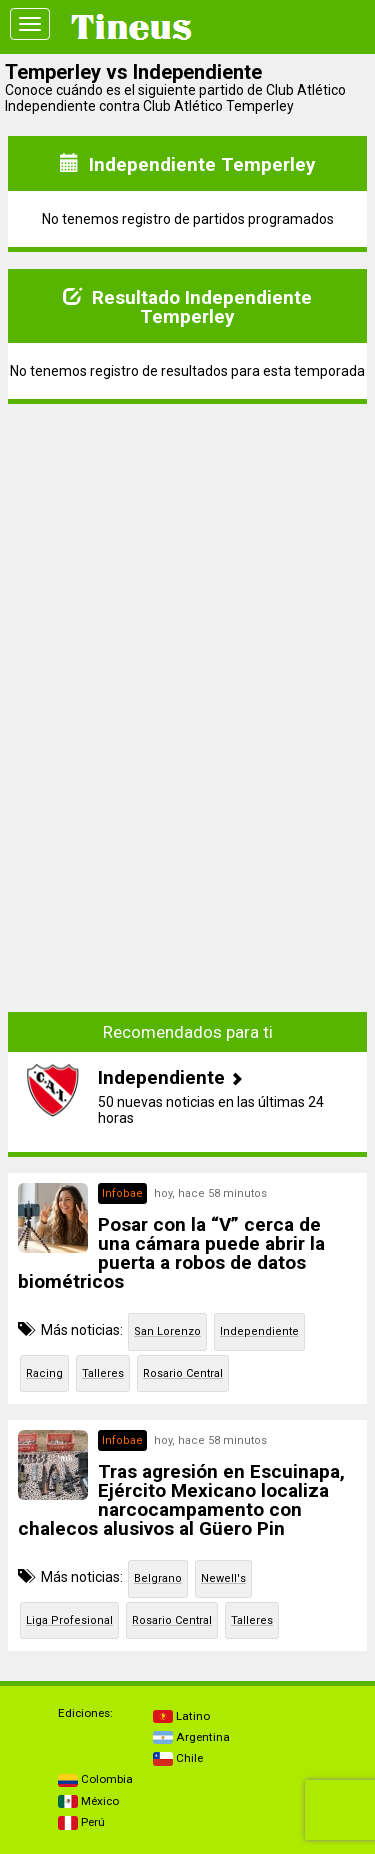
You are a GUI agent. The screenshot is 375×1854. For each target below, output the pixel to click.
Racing (44, 1373)
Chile (178, 1758)
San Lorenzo (167, 1331)
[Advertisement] (188, 545)
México (88, 1801)
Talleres (103, 1373)
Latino (181, 1716)
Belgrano (158, 1578)
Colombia (95, 1779)
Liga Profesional (69, 1620)
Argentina (191, 1737)
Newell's (223, 1578)
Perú (81, 1822)
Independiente (259, 1331)
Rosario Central (183, 1373)
